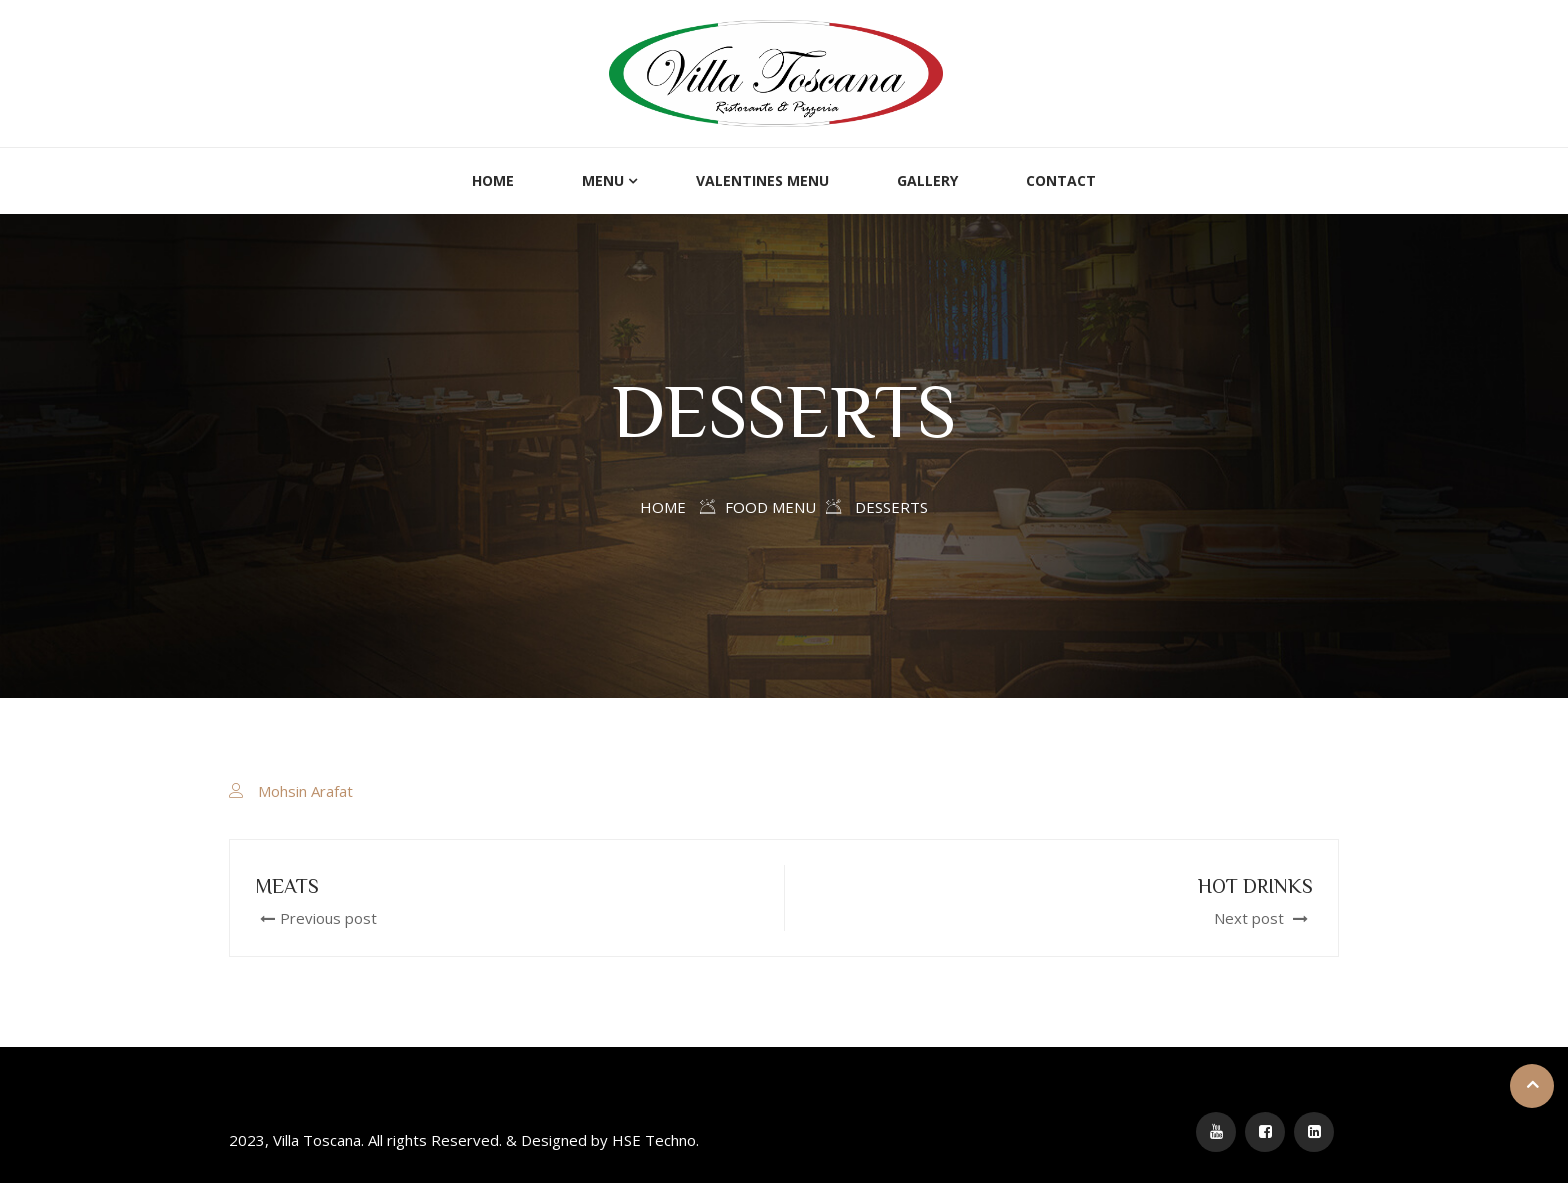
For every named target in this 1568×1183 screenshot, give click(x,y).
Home (493, 180)
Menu (603, 180)
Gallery (927, 180)
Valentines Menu (762, 180)
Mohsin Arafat (305, 791)
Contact (1061, 180)
